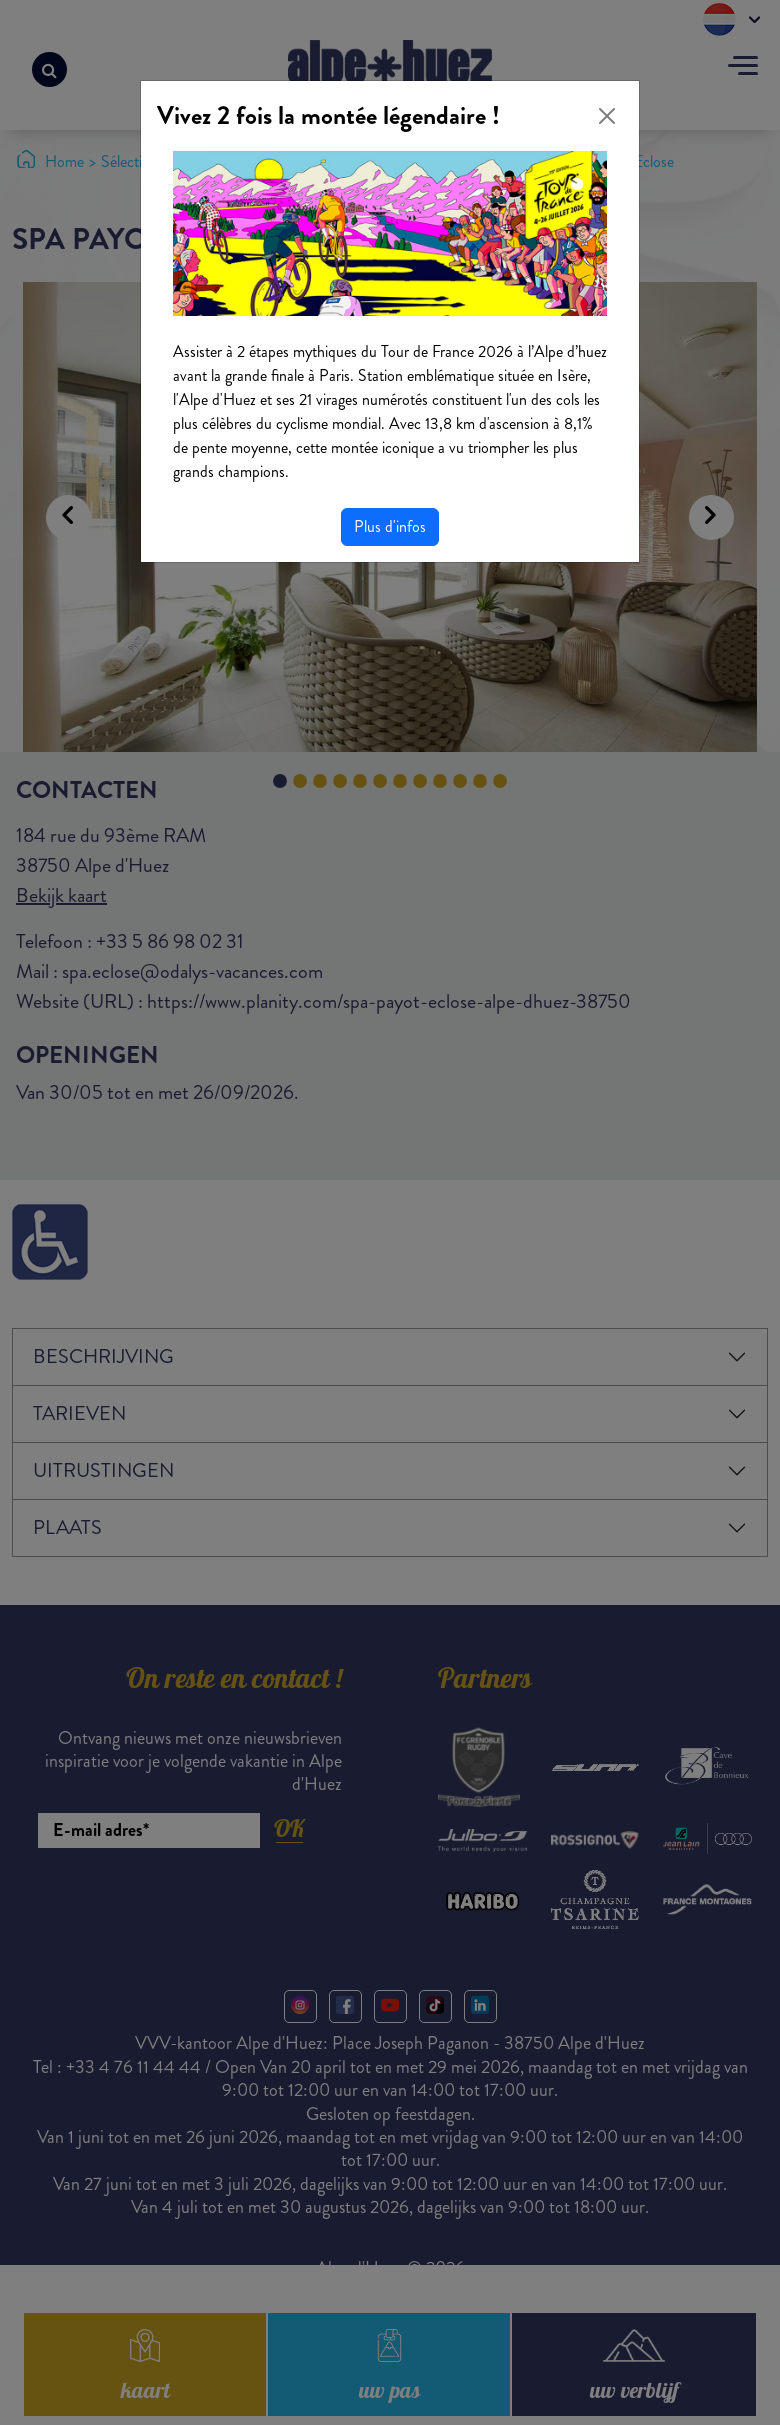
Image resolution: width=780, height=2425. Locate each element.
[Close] (607, 116)
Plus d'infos (390, 526)
